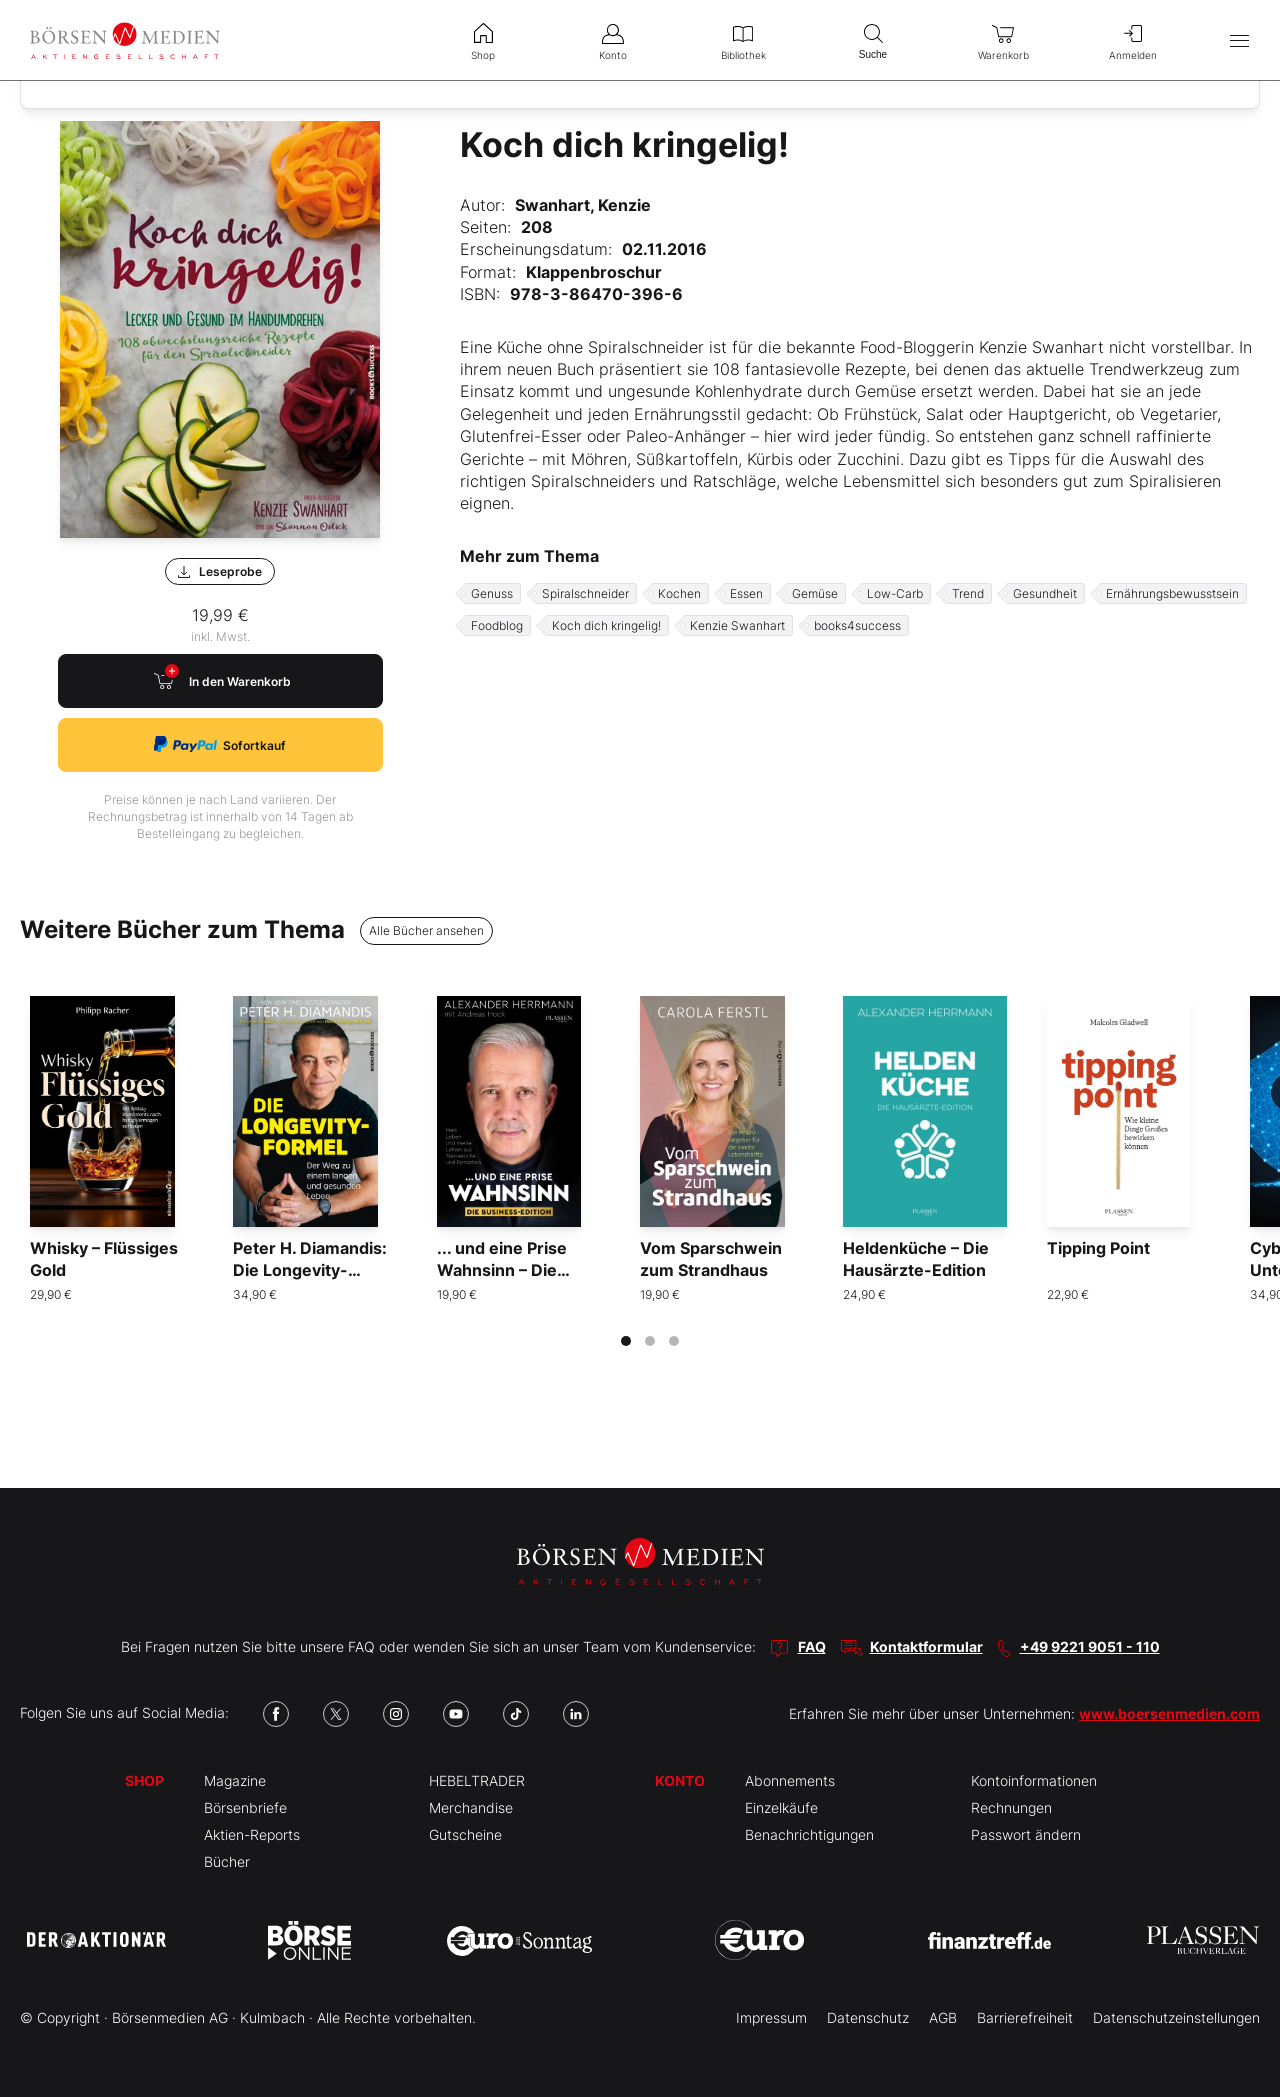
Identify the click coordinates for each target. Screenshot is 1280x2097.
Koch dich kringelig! (606, 625)
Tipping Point (1098, 1248)
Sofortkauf (220, 744)
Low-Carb (895, 593)
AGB (943, 2017)
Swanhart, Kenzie (583, 205)
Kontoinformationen (1034, 1780)
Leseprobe (220, 571)
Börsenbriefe (245, 1807)
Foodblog (497, 625)
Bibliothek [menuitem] (743, 40)
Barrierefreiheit (1025, 2017)
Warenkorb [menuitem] (1003, 40)
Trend (968, 593)
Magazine (235, 1780)
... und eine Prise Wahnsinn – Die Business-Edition (504, 1270)
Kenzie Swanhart (737, 625)
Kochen (679, 593)
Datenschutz (868, 2017)
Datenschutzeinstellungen (1176, 2017)
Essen (746, 593)
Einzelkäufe (781, 1807)
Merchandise (471, 1807)
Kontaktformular (926, 1646)
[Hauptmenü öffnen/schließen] (1239, 40)
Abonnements (790, 1780)
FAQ (812, 1646)
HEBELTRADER (477, 1780)
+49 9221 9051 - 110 (1090, 1646)
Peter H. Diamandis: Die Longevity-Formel (310, 1270)
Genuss (492, 593)
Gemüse (815, 593)
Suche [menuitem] (873, 39)
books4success (857, 625)
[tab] (626, 1341)
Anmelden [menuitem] (1133, 40)
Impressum (771, 2017)
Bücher (227, 1861)
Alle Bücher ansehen (426, 930)
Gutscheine (465, 1834)
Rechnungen (1011, 1807)
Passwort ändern (1026, 1834)
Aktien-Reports (252, 1834)
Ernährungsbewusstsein (1172, 593)
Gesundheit (1045, 593)
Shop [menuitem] (483, 40)
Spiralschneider (585, 593)
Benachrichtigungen (809, 1834)
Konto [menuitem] (613, 40)
